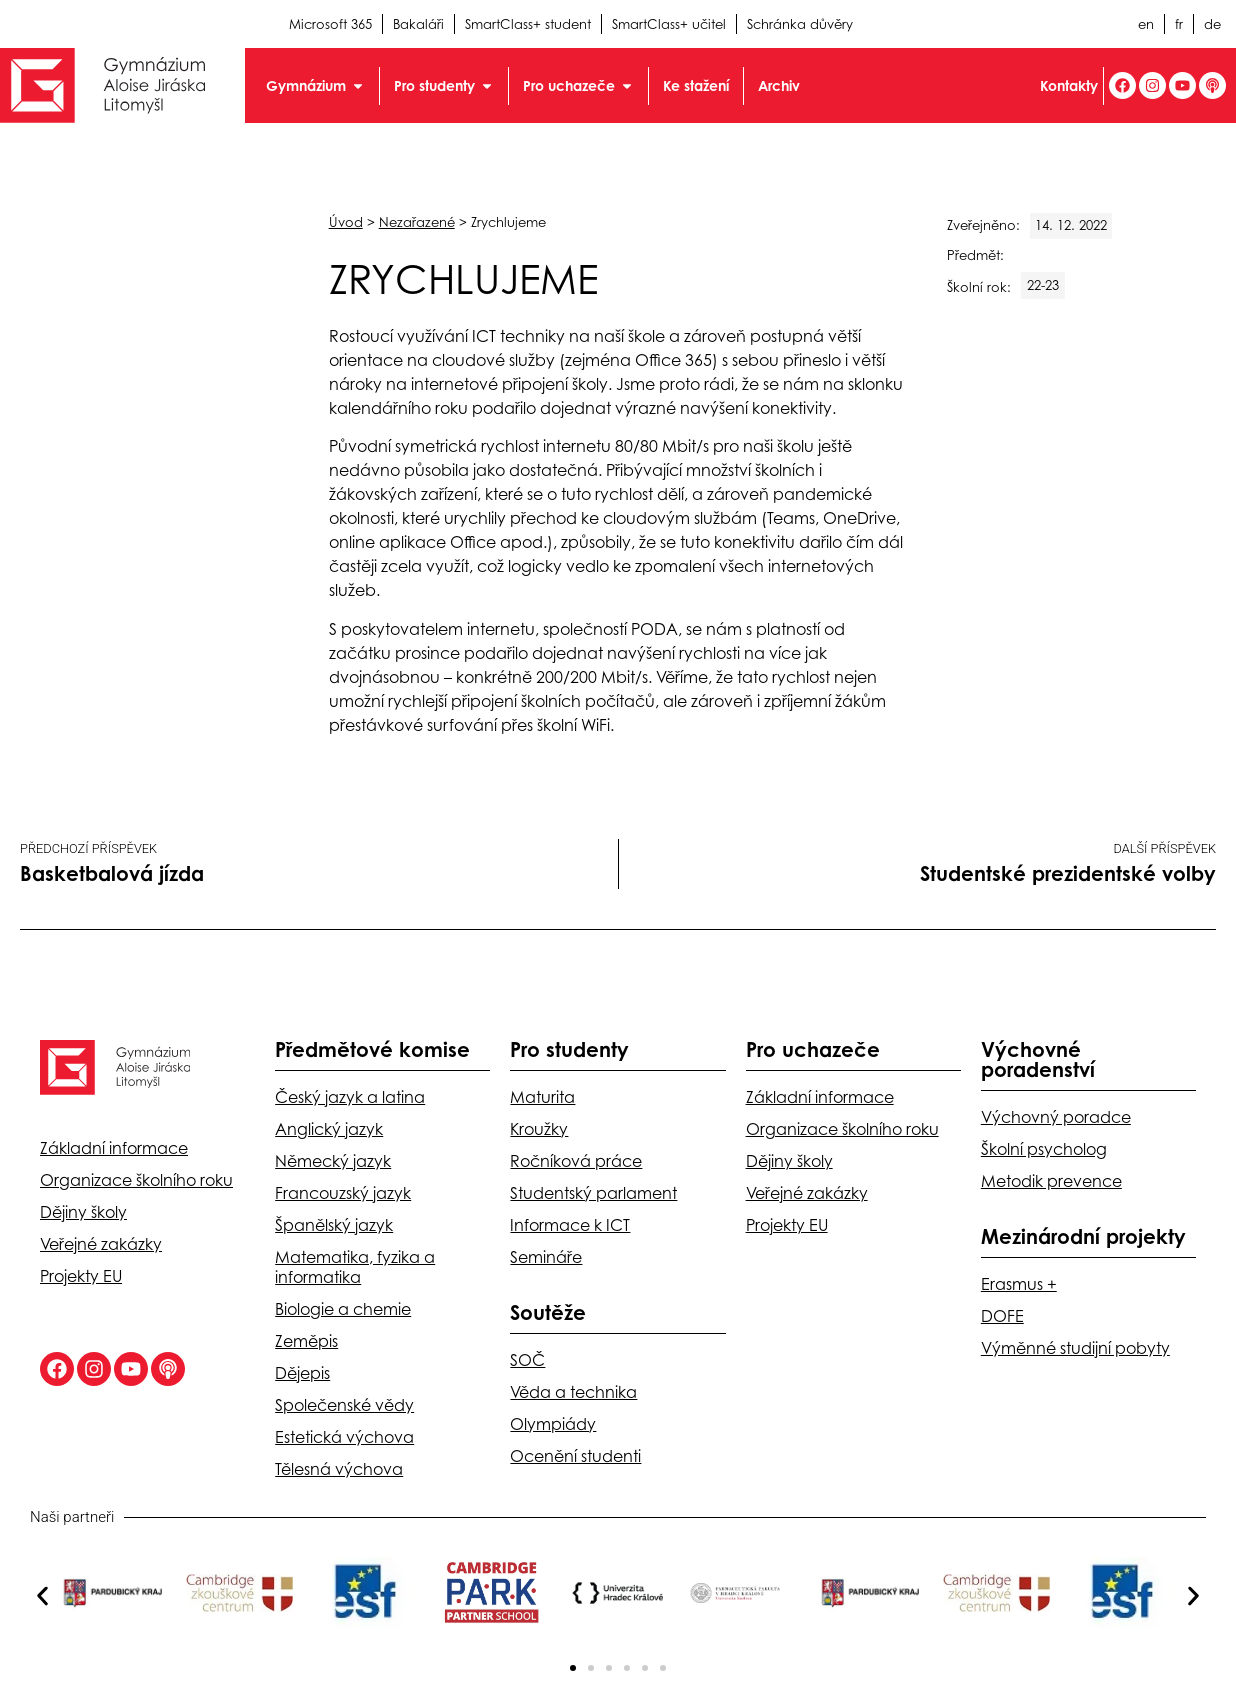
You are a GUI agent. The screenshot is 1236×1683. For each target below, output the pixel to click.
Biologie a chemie (343, 1309)
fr (1179, 24)
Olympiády (553, 1424)
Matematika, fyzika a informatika (355, 1267)
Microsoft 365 (330, 24)
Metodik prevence (1051, 1181)
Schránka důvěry (800, 24)
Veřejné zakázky (101, 1244)
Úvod (346, 222)
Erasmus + (1019, 1284)
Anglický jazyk (329, 1129)
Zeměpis (306, 1341)
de (1212, 24)
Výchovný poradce (1056, 1117)
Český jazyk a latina (350, 1097)
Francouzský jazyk (343, 1193)
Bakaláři (418, 24)
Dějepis (302, 1373)
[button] (42, 1596)
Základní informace (114, 1148)
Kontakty (1069, 85)
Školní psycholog (1044, 1149)
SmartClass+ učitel (669, 24)
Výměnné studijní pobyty (1075, 1348)
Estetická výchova (344, 1437)
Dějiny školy (83, 1212)
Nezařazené (417, 222)
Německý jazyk (333, 1161)
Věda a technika (573, 1392)
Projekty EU (81, 1276)
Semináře (546, 1257)
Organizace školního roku (136, 1180)
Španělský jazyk (334, 1225)
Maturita (542, 1097)
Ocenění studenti (575, 1456)
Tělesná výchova (339, 1469)
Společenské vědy (344, 1405)
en (1146, 24)
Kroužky (539, 1129)
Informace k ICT (570, 1225)
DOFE (1002, 1316)
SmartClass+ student (528, 24)
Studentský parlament (593, 1193)
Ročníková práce (576, 1161)
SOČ (527, 1360)
